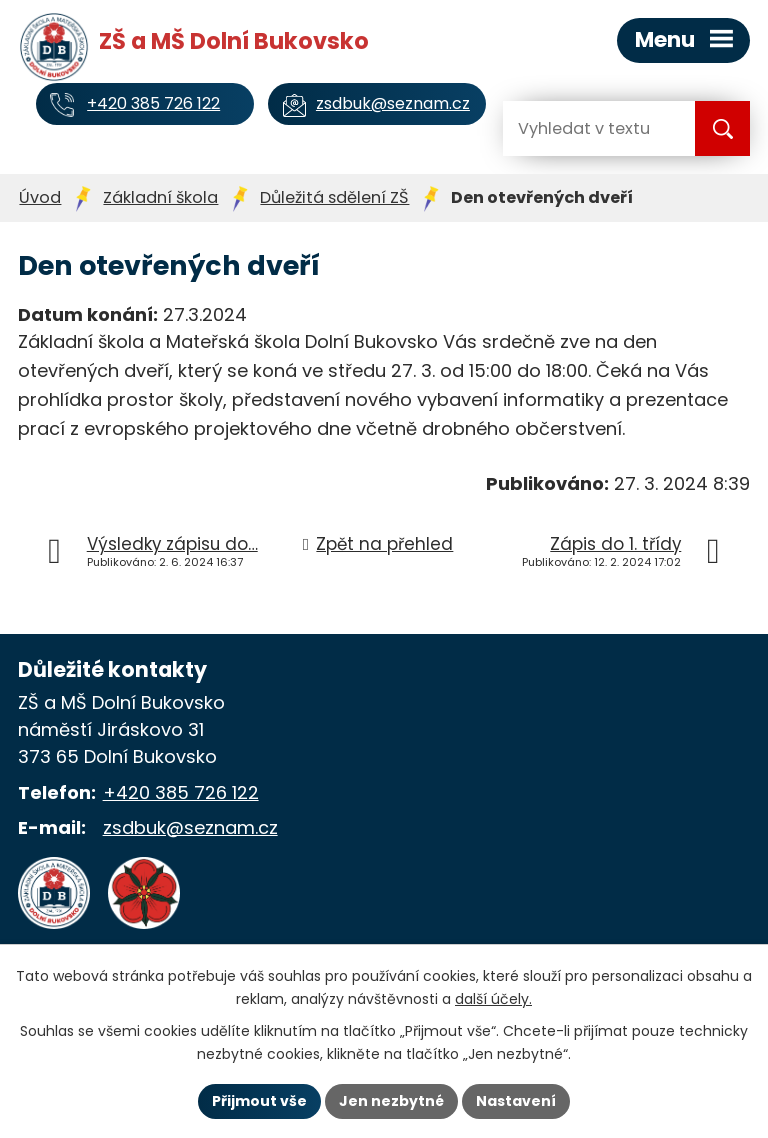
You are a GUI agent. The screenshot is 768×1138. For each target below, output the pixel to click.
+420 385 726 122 (181, 792)
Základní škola (160, 197)
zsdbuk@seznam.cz (190, 827)
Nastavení (516, 1101)
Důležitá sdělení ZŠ (334, 197)
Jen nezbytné (391, 1101)
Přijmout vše (259, 1101)
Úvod (40, 197)
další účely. (493, 999)
